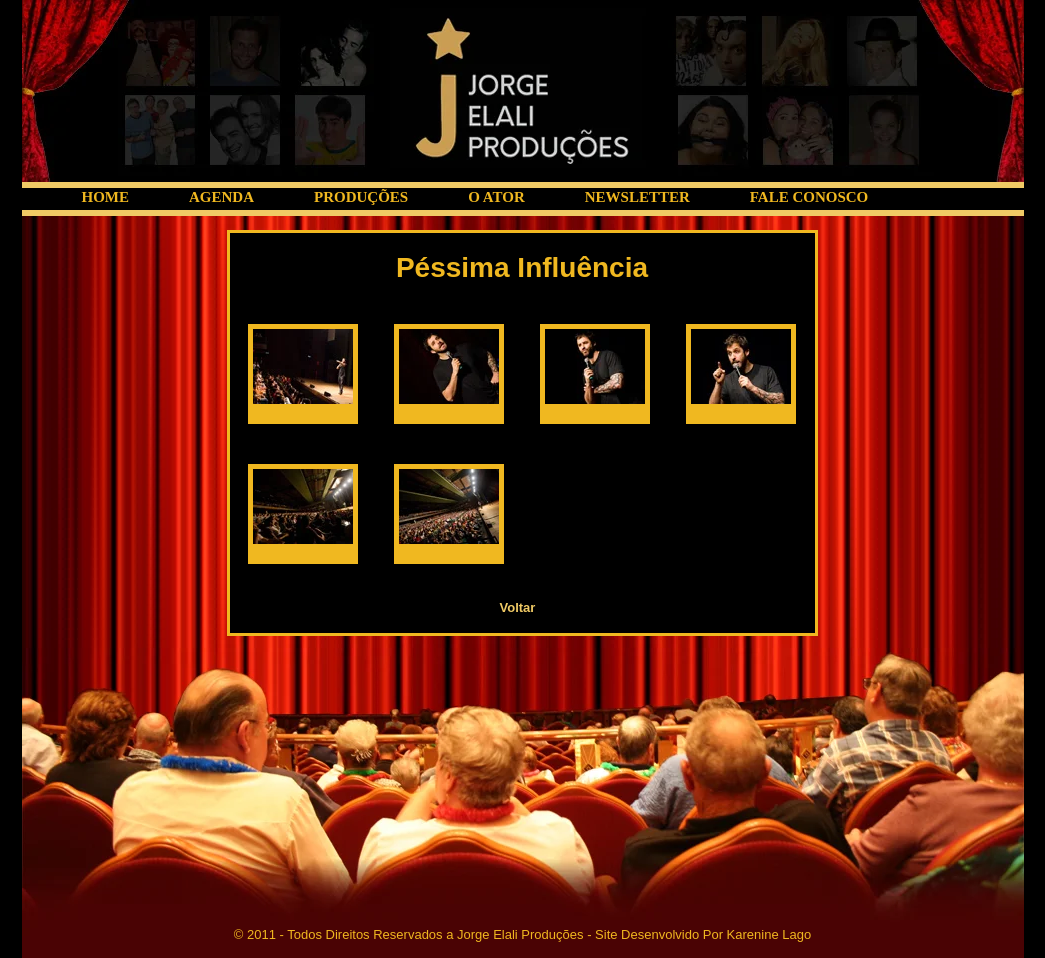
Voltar (518, 607)
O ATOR (496, 197)
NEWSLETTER (637, 197)
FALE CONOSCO (809, 197)
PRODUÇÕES (361, 197)
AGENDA (221, 197)
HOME (106, 197)
